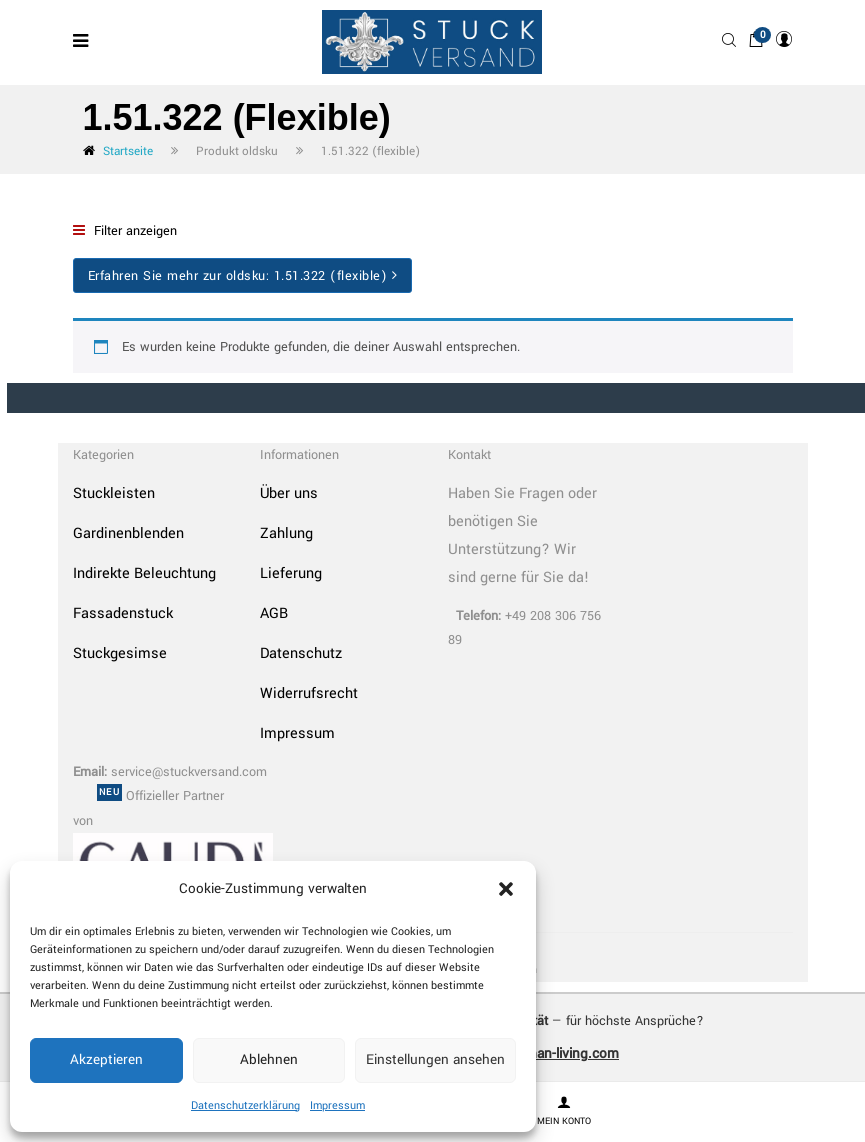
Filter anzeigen (125, 231)
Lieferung (291, 573)
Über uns (289, 493)
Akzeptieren (106, 1059)
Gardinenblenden (128, 533)
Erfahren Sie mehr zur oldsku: (243, 276)
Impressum (337, 1105)
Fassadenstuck (123, 613)
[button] (506, 889)
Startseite (128, 151)
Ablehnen (269, 1059)
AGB (274, 613)
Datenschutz (301, 653)
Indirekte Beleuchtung (144, 573)
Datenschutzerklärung (245, 1105)
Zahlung (286, 533)
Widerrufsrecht (309, 693)
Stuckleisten (114, 493)
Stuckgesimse (120, 653)
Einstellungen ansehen (435, 1059)
